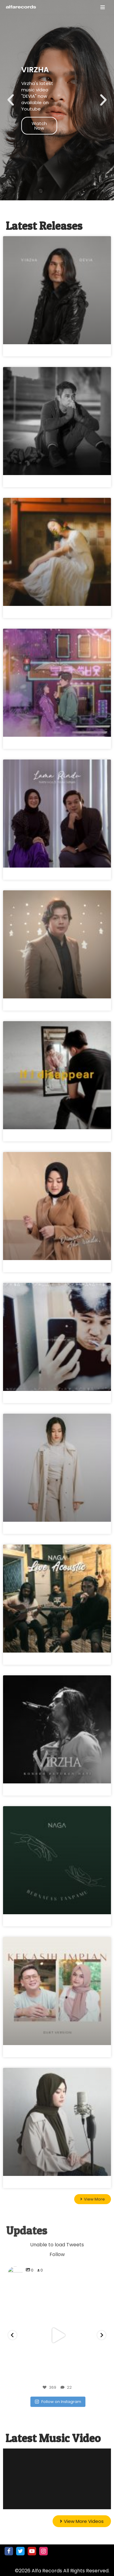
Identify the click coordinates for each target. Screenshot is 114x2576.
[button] (10, 114)
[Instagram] (43, 2551)
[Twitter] (20, 2551)
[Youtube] (32, 2551)
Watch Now (39, 140)
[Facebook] (9, 2551)
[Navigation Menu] (102, 7)
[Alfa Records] (21, 7)
